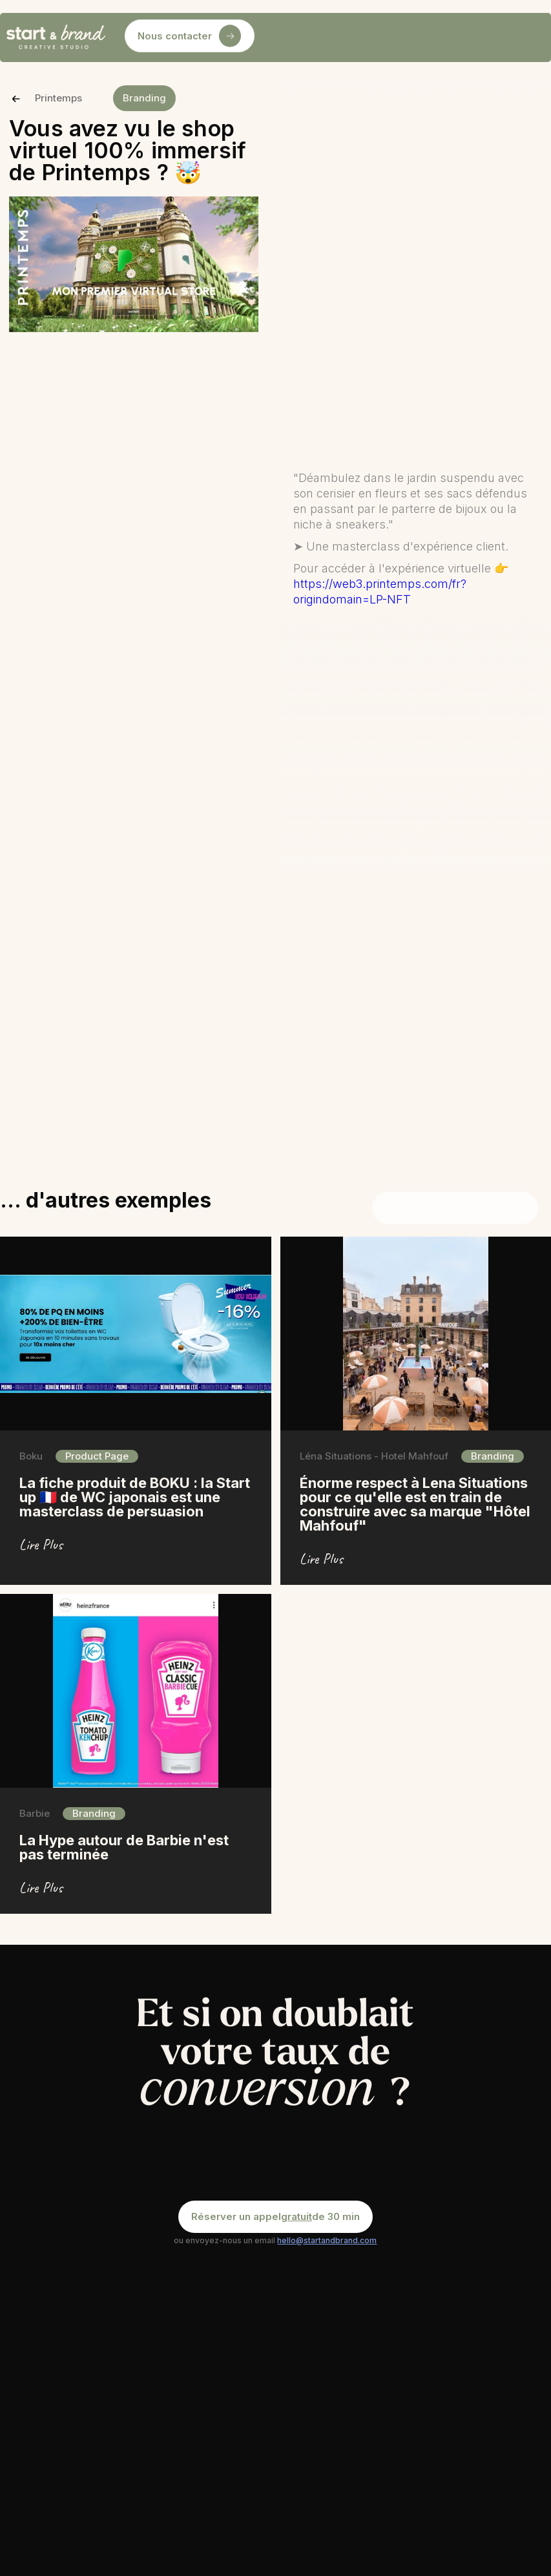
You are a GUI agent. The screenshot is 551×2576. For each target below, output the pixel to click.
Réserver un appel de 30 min (275, 2216)
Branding (144, 98)
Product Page (97, 1456)
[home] (55, 37)
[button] (279, 37)
